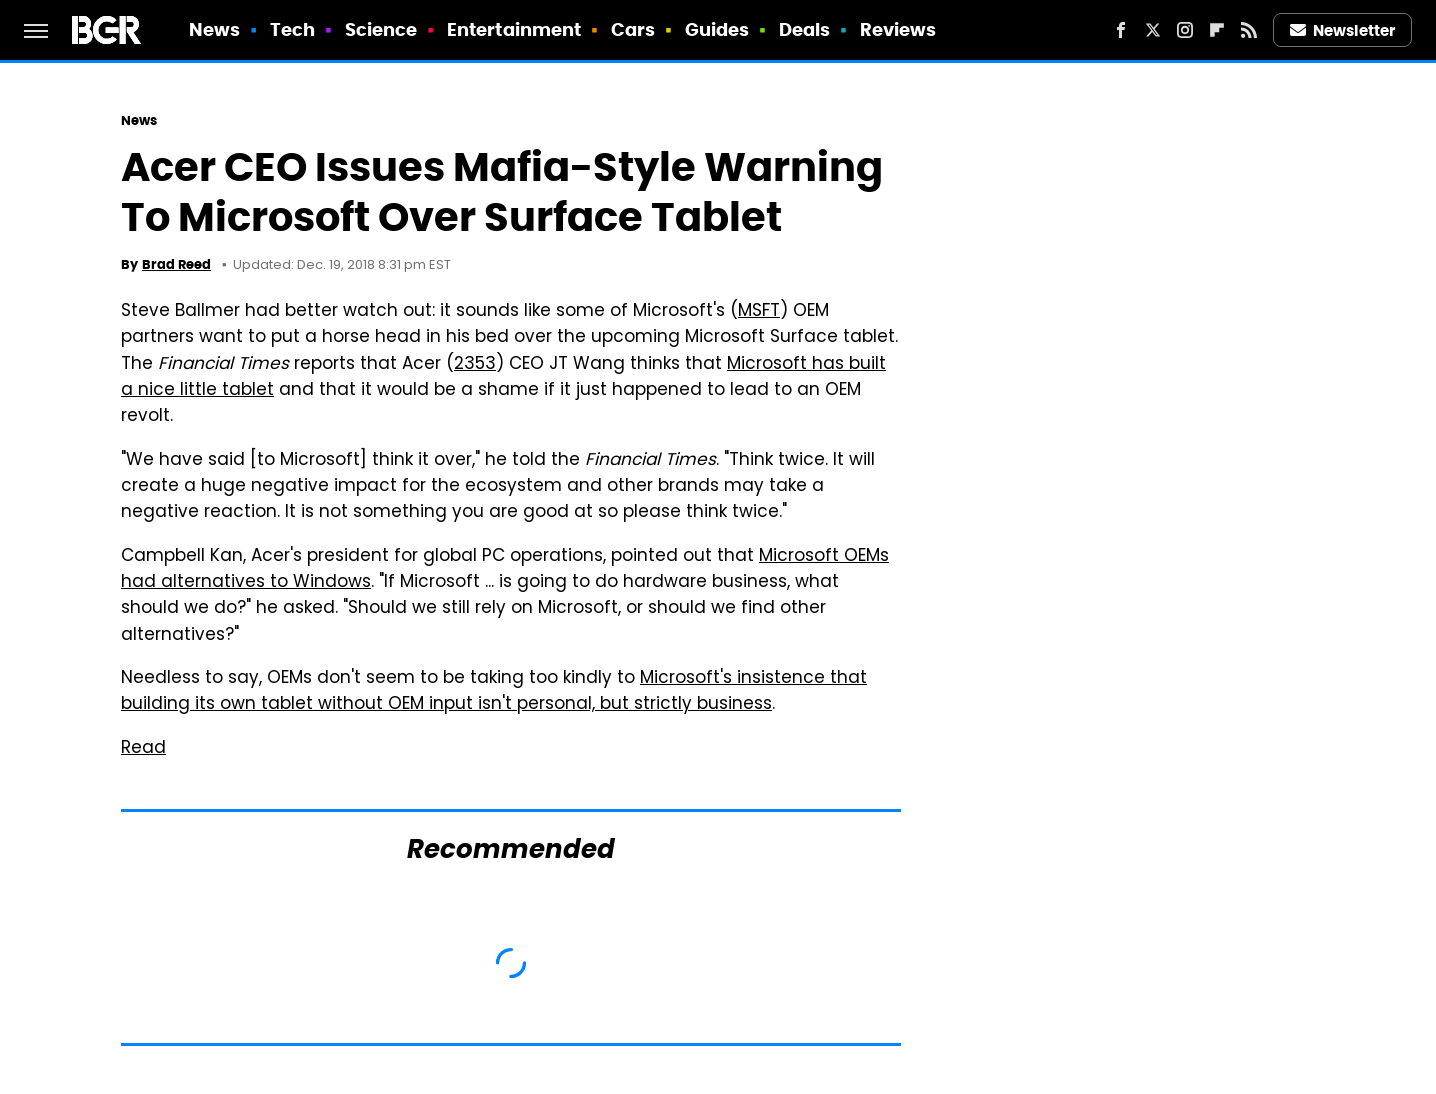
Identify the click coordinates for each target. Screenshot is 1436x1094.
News (214, 29)
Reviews (898, 29)
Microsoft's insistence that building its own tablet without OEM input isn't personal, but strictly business (494, 692)
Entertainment (514, 29)
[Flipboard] (1217, 30)
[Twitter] (1153, 30)
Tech (292, 29)
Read (143, 749)
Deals (805, 29)
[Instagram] (1185, 30)
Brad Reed (176, 264)
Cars (633, 29)
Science (381, 29)
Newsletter (1343, 30)
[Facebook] (1121, 30)
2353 (475, 365)
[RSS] (1249, 30)
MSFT (759, 312)
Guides (717, 29)
